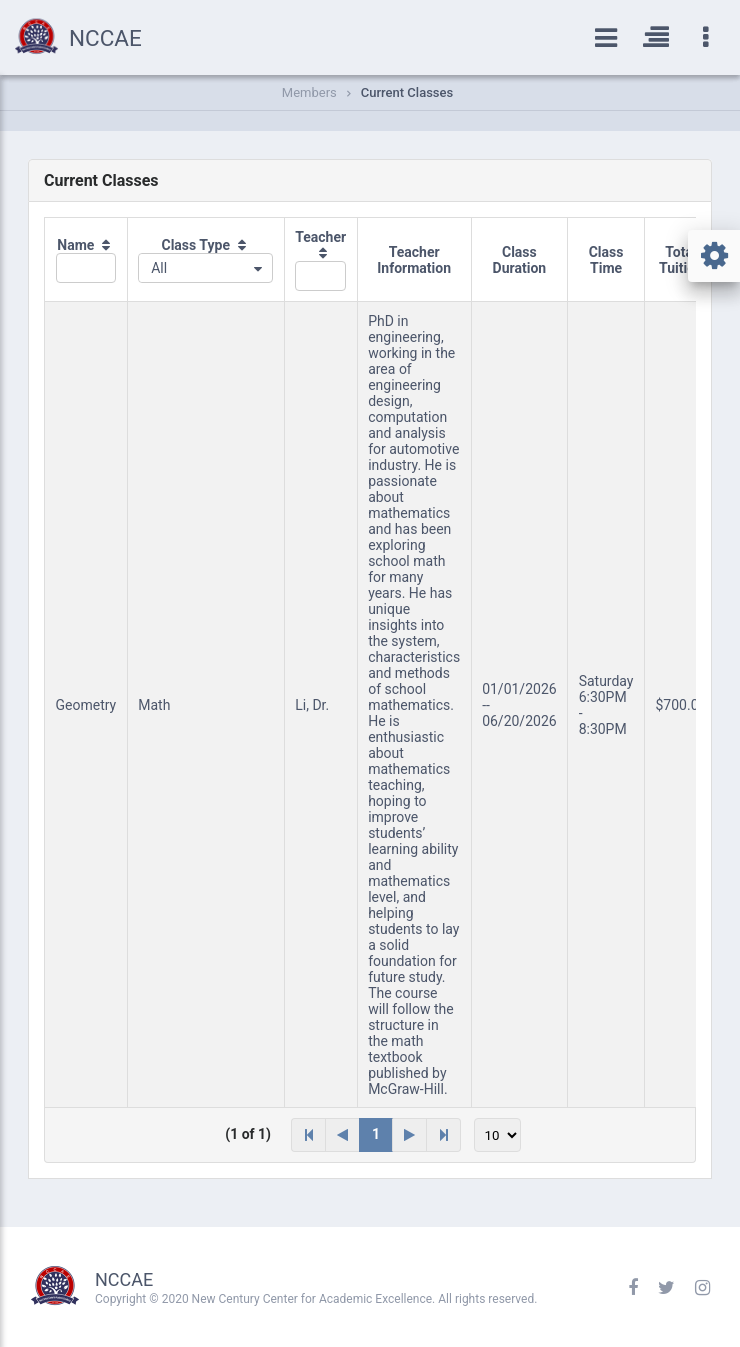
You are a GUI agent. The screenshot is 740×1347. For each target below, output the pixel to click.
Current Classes (407, 92)
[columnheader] (86, 260)
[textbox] (86, 268)
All (159, 268)
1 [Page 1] (376, 1134)
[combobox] (205, 268)
